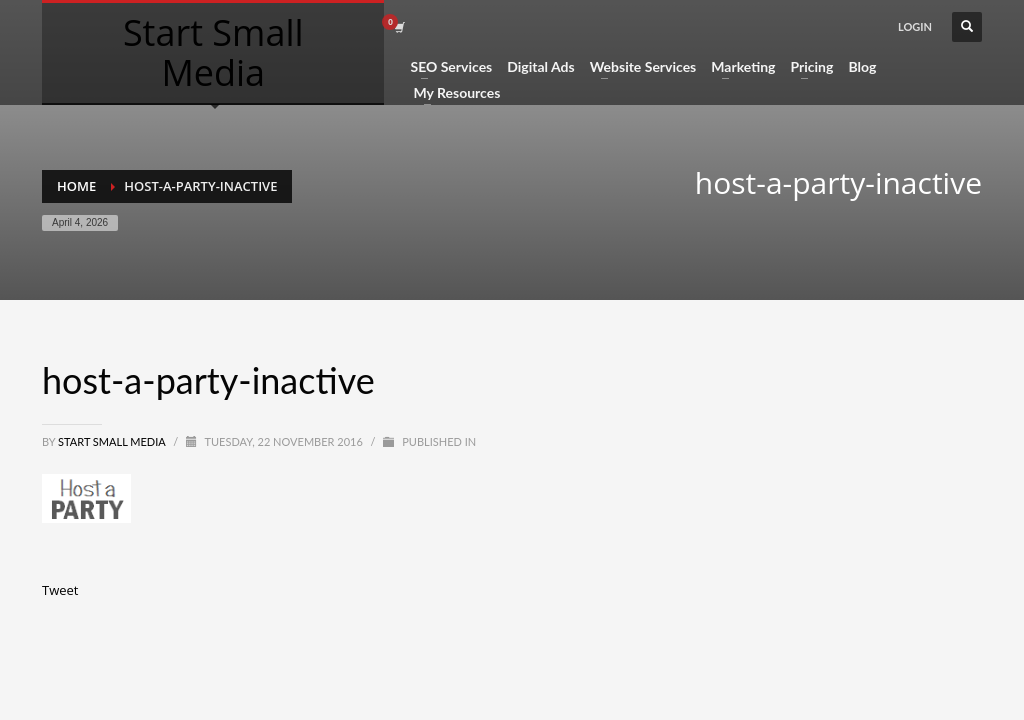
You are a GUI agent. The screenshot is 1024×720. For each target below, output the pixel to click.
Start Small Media (113, 441)
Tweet (60, 590)
